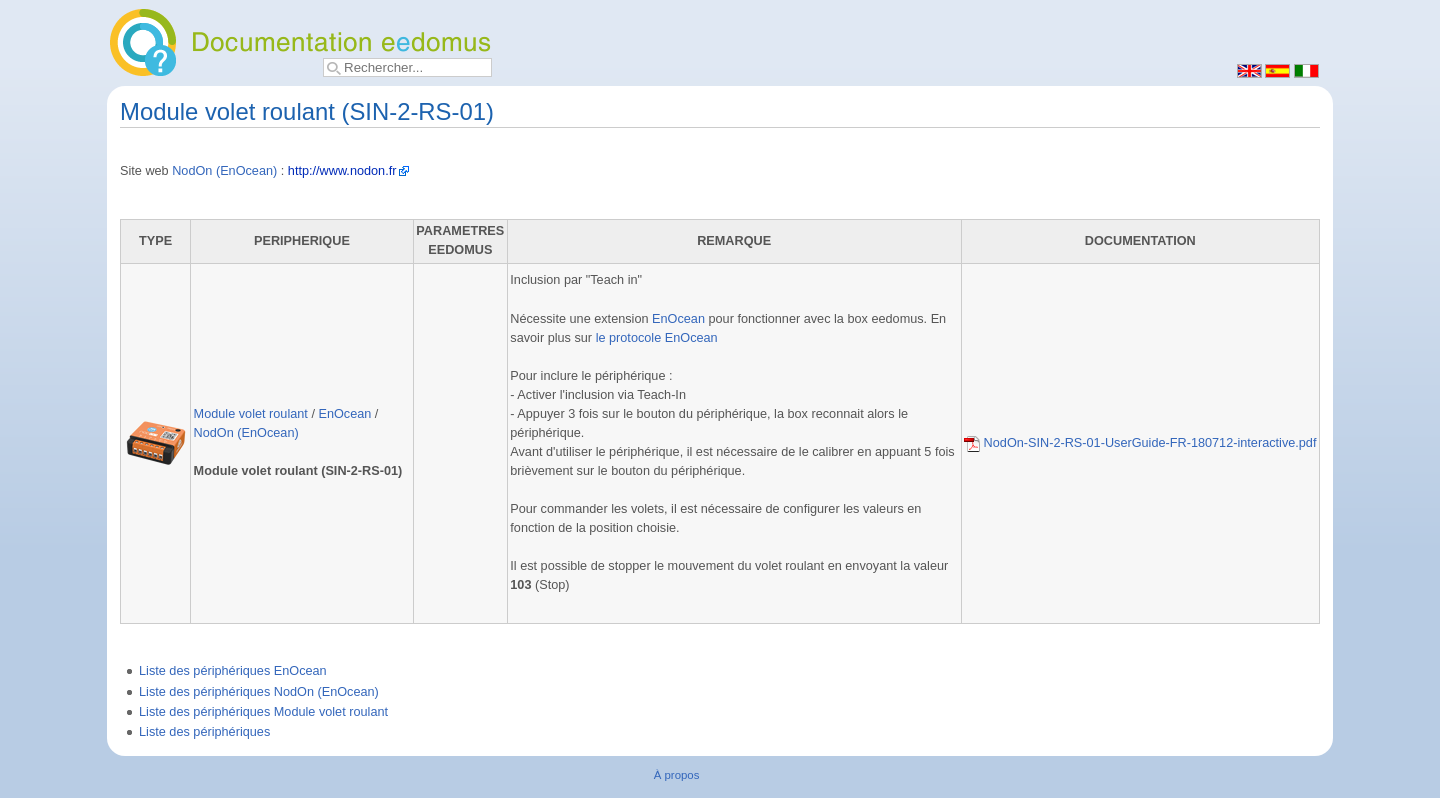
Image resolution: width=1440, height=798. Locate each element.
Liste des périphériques (204, 732)
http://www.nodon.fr (342, 171)
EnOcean (344, 414)
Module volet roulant (251, 414)
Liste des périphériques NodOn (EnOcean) (259, 692)
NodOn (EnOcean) (224, 171)
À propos (677, 775)
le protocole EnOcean (657, 338)
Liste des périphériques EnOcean (233, 671)
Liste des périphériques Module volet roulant (263, 712)
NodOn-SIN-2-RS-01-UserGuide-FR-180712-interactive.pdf (1140, 443)
